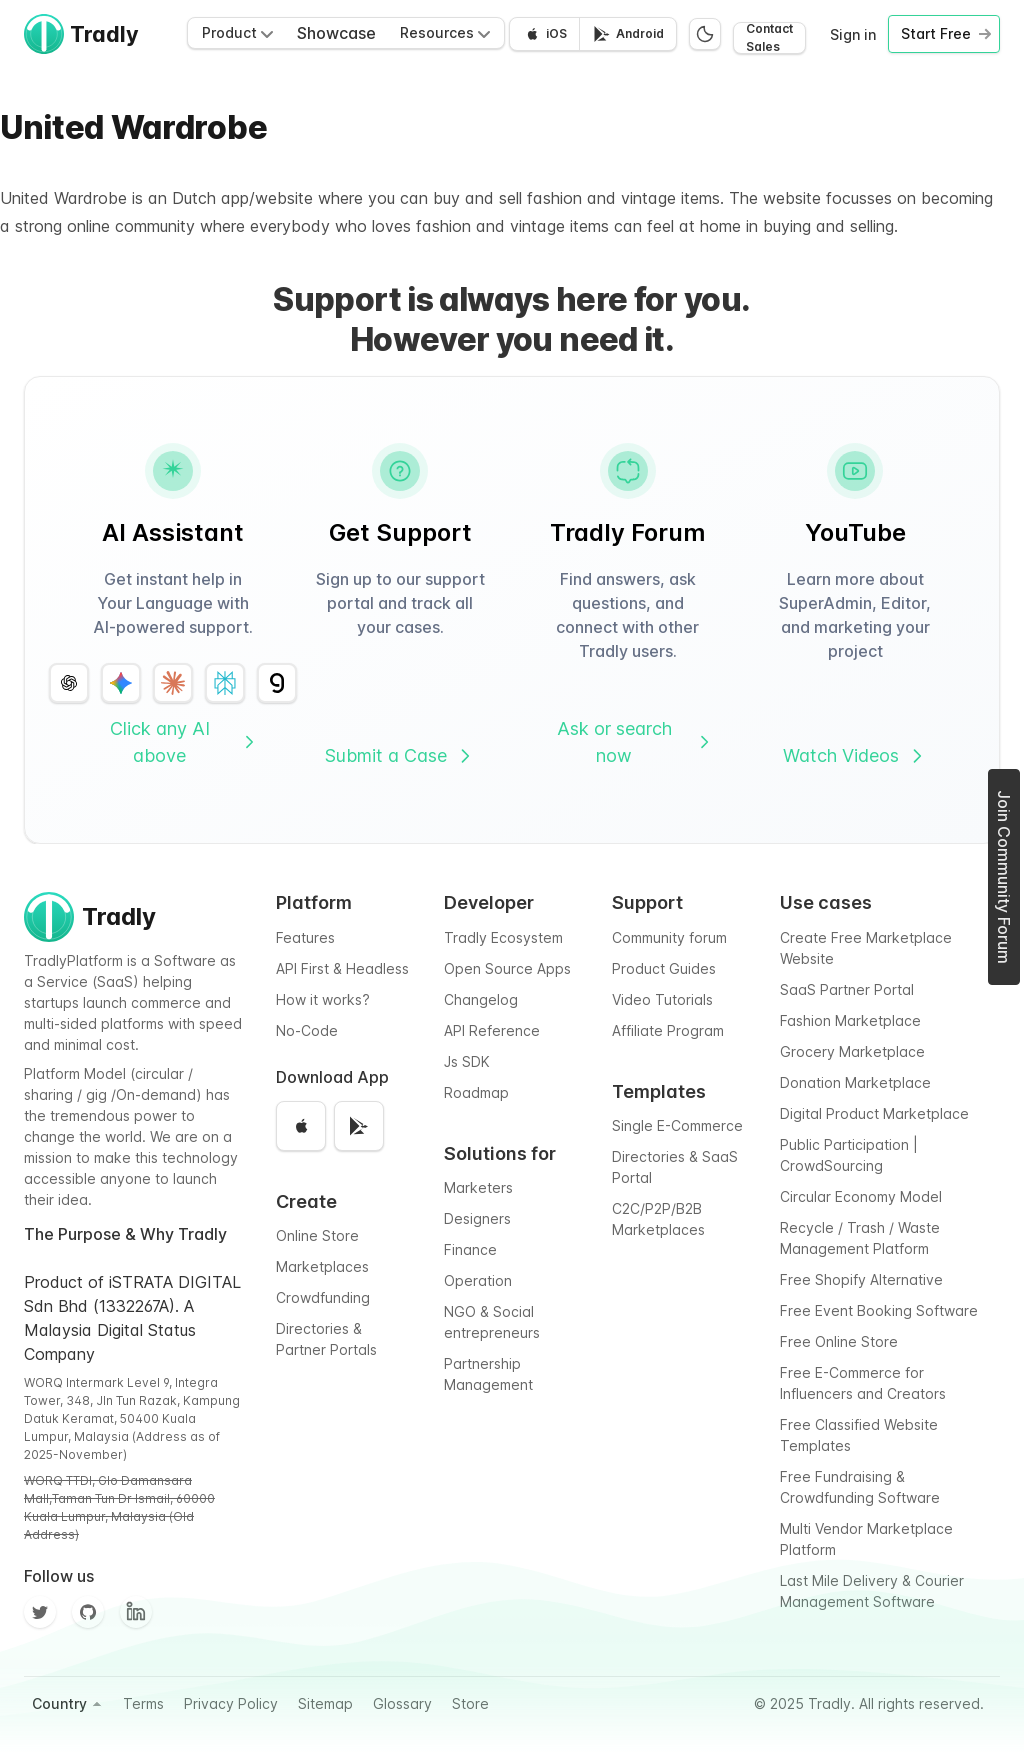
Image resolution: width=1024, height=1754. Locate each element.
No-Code (307, 1030)
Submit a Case (400, 755)
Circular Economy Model (861, 1196)
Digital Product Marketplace (874, 1113)
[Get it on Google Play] (627, 34)
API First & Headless (342, 968)
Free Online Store (839, 1341)
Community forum (669, 937)
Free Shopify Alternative (861, 1279)
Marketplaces (322, 1266)
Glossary (402, 1703)
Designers (477, 1218)
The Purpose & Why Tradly (125, 1234)
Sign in (853, 34)
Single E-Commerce (677, 1125)
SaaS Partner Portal (847, 989)
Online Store (317, 1235)
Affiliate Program (668, 1030)
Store (470, 1703)
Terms (143, 1703)
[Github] (88, 1612)
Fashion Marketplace (850, 1020)
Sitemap (325, 1703)
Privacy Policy (231, 1703)
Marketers (478, 1187)
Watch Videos (855, 755)
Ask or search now (635, 742)
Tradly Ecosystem (503, 937)
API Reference (492, 1030)
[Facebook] (136, 1612)
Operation (478, 1280)
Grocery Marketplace (852, 1051)
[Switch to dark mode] (705, 34)
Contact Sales (769, 38)
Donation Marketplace (855, 1082)
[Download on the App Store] (544, 34)
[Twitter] (40, 1612)
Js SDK (467, 1061)
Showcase (336, 33)
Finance (470, 1249)
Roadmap (476, 1092)
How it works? (323, 999)
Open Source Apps (507, 968)
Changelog (481, 999)
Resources (445, 32)
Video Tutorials (662, 999)
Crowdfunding (323, 1297)
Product (237, 32)
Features (305, 937)
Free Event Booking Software (879, 1310)
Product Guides (664, 968)
